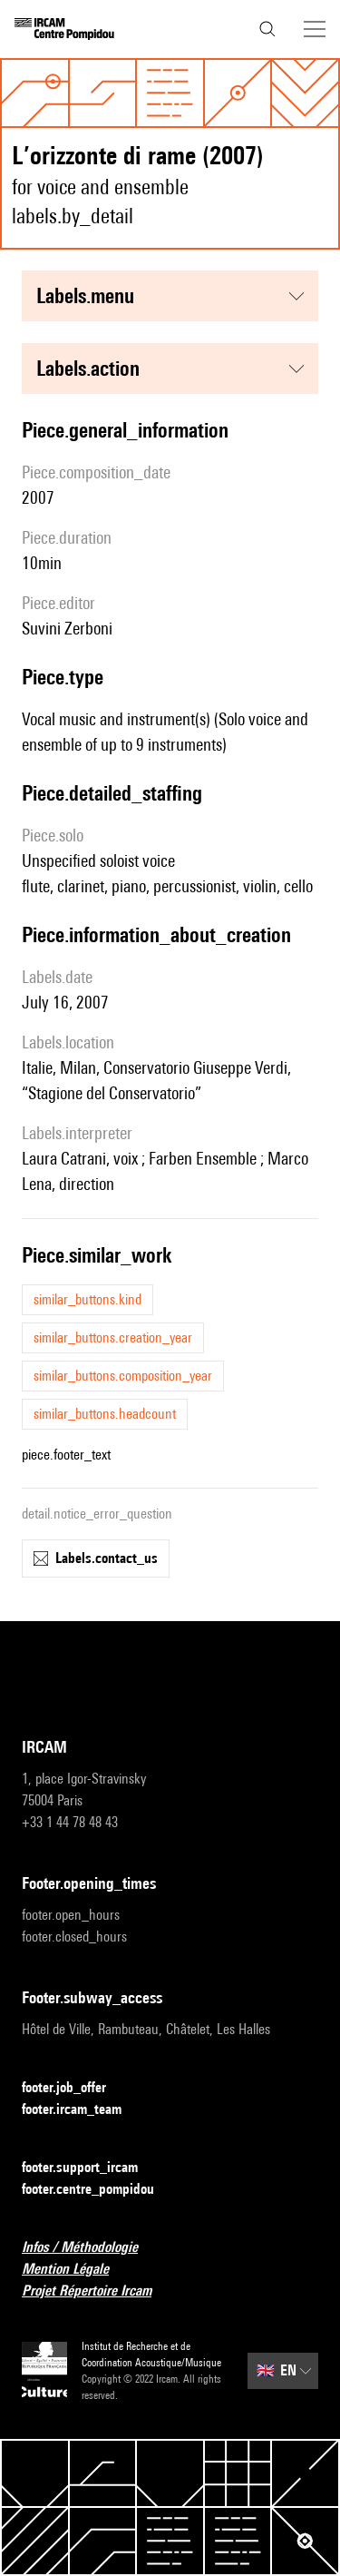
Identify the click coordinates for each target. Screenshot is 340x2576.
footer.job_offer (75, 2088)
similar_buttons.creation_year (113, 1337)
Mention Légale (76, 2269)
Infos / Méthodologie (91, 2247)
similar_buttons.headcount (105, 1413)
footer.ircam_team (82, 2109)
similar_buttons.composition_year (123, 1375)
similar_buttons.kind (87, 1299)
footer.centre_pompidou (99, 2189)
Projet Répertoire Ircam (97, 2291)
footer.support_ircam (91, 2168)
